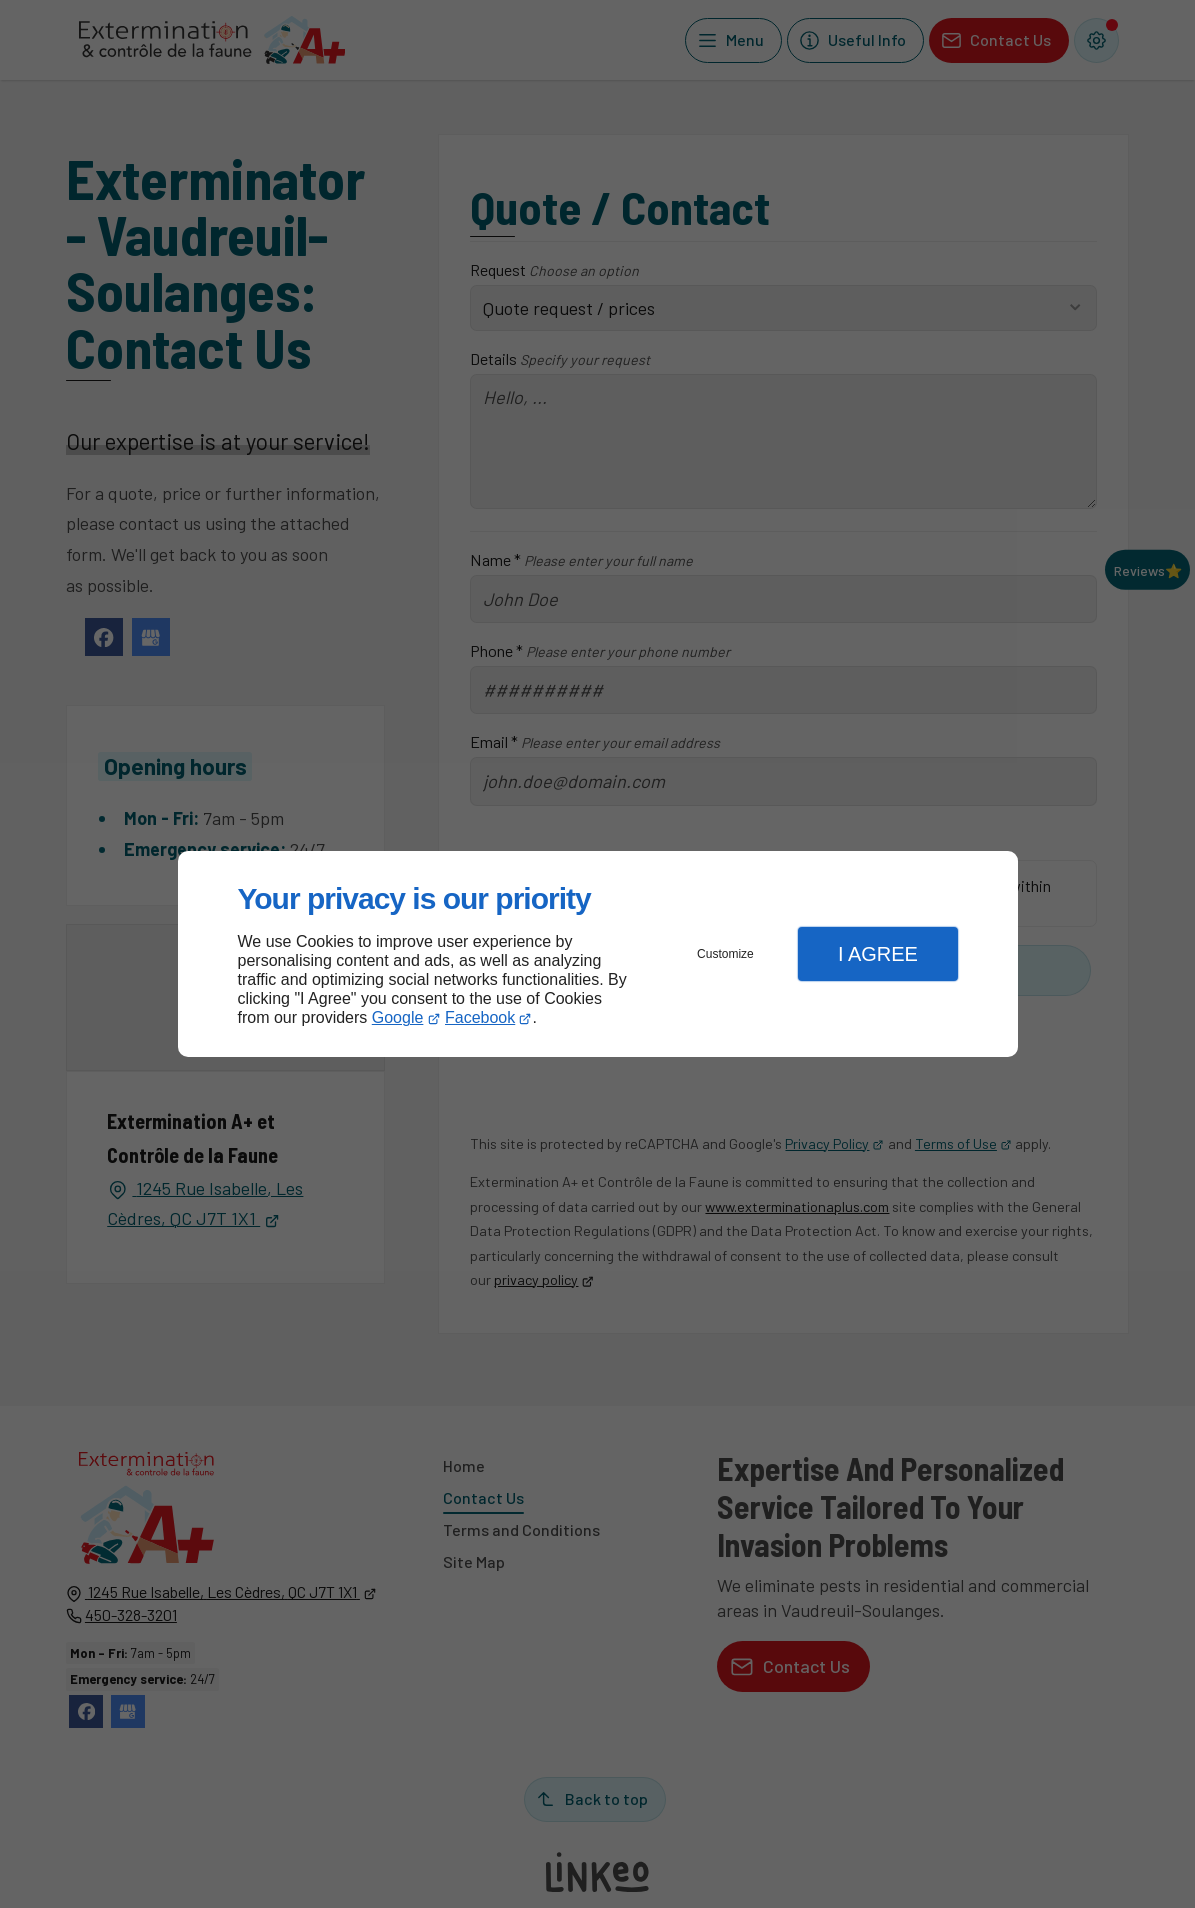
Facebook (480, 1017)
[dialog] (598, 954)
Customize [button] (725, 954)
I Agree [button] (878, 954)
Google (398, 1017)
